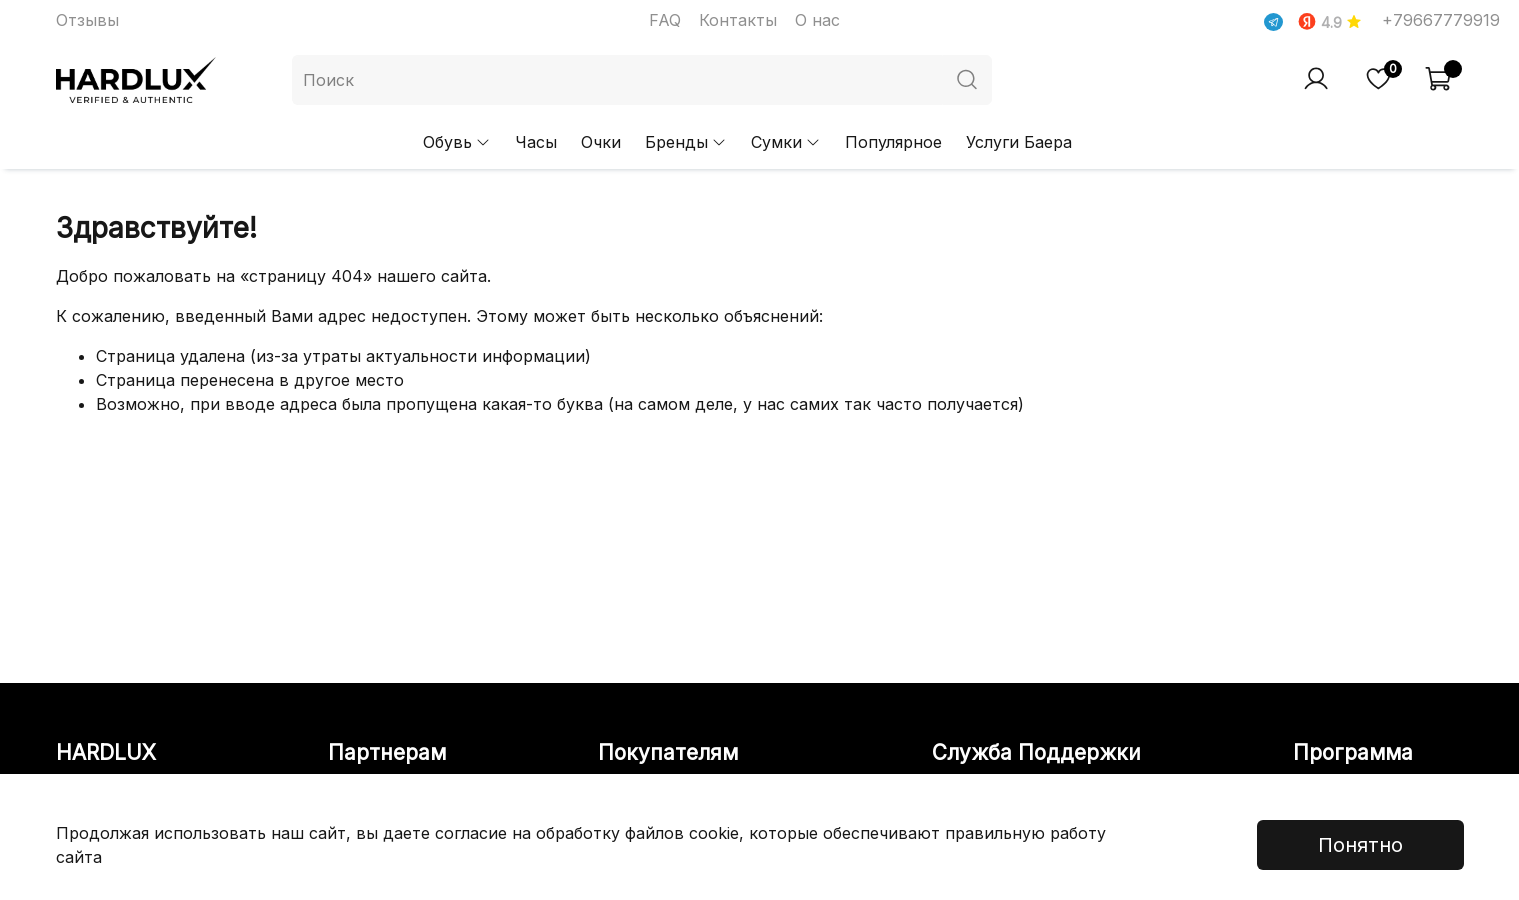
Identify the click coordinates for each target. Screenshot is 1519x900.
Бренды (686, 142)
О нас (817, 20)
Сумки (786, 142)
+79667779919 (1441, 20)
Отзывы (87, 20)
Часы (536, 142)
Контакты (738, 20)
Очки (601, 142)
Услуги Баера (1019, 142)
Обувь (457, 142)
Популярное (893, 142)
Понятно (1360, 845)
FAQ (665, 20)
